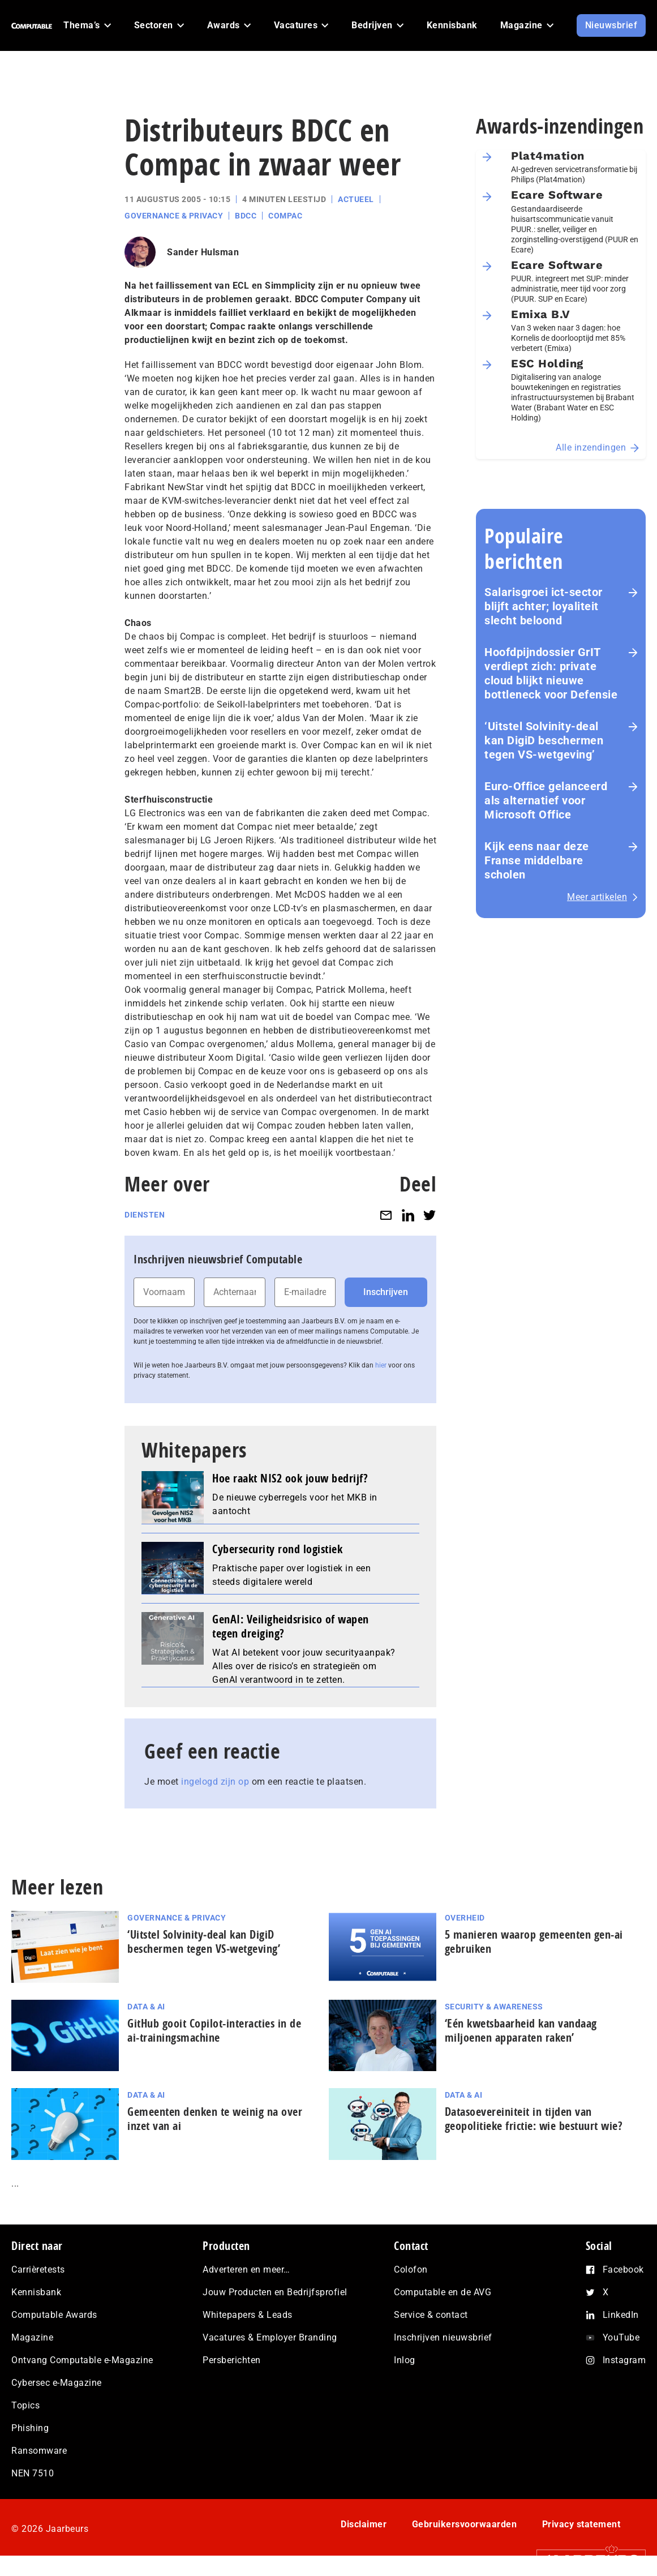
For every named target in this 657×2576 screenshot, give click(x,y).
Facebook (623, 2269)
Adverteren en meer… (246, 2269)
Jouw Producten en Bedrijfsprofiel (275, 2292)
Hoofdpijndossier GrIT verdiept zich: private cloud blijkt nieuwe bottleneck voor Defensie (550, 673)
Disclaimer (364, 2524)
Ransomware (39, 2450)
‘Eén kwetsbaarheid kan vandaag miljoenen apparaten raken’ (521, 2030)
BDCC (245, 215)
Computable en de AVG (442, 2292)
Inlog (404, 2360)
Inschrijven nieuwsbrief (443, 2337)
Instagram (624, 2360)
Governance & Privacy (173, 215)
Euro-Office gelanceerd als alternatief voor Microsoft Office (545, 800)
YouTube (621, 2337)
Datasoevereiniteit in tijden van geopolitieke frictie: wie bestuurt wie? (534, 2118)
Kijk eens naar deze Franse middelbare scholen (536, 860)
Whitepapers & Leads (248, 2314)
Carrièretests (38, 2269)
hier (381, 1365)
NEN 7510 (32, 2473)
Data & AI (146, 2006)
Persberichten (232, 2360)
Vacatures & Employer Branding (270, 2337)
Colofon (411, 2269)
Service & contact (431, 2314)
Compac (285, 215)
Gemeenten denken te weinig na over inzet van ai (214, 2118)
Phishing (30, 2428)
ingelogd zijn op (215, 1781)
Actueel (356, 199)
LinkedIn (621, 2314)
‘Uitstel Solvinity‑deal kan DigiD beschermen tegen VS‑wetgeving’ (543, 740)
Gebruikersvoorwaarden (464, 2524)
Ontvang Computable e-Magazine (82, 2360)
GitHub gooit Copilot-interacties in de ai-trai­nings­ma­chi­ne (214, 2030)
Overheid (465, 1917)
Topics (25, 2405)
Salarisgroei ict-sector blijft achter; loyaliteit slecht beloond (543, 606)
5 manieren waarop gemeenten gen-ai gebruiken (534, 1941)
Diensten (144, 1214)
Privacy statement (581, 2524)
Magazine (32, 2337)
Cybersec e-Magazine (56, 2382)
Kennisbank (36, 2292)
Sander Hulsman (203, 252)
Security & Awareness (494, 2006)
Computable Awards (54, 2314)
